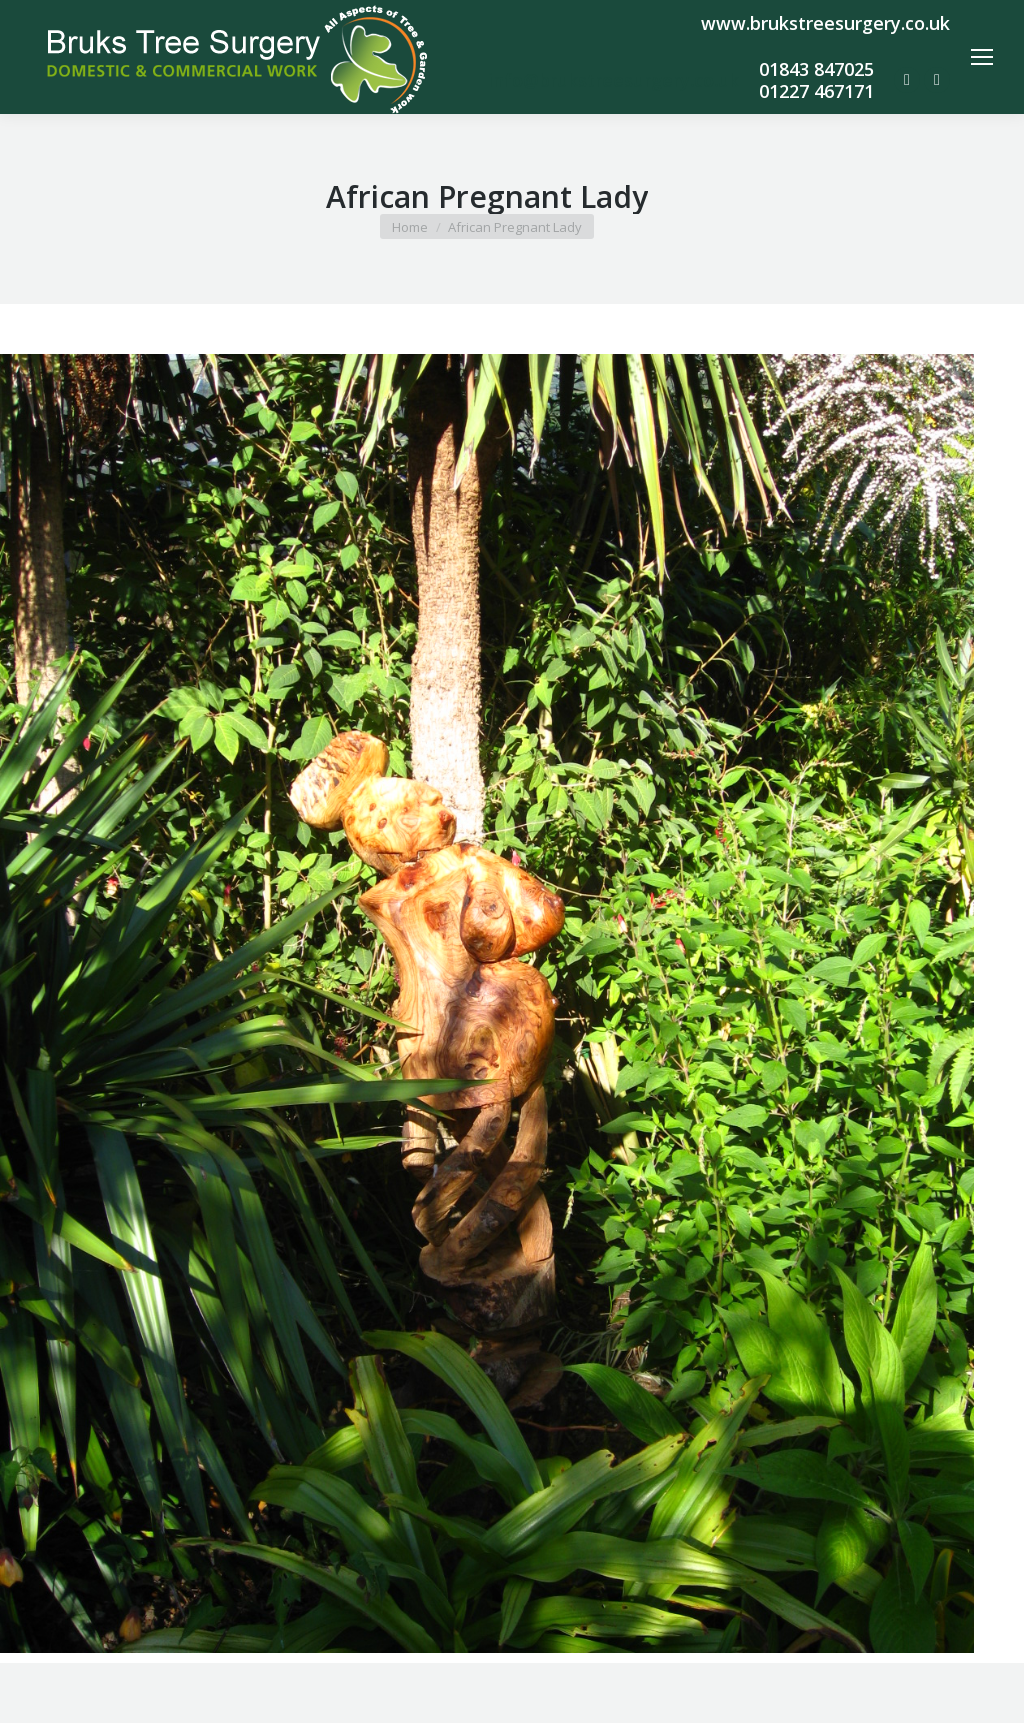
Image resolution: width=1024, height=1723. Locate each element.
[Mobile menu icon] (982, 57)
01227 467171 (816, 91)
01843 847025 (816, 69)
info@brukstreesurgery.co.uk (613, 80)
